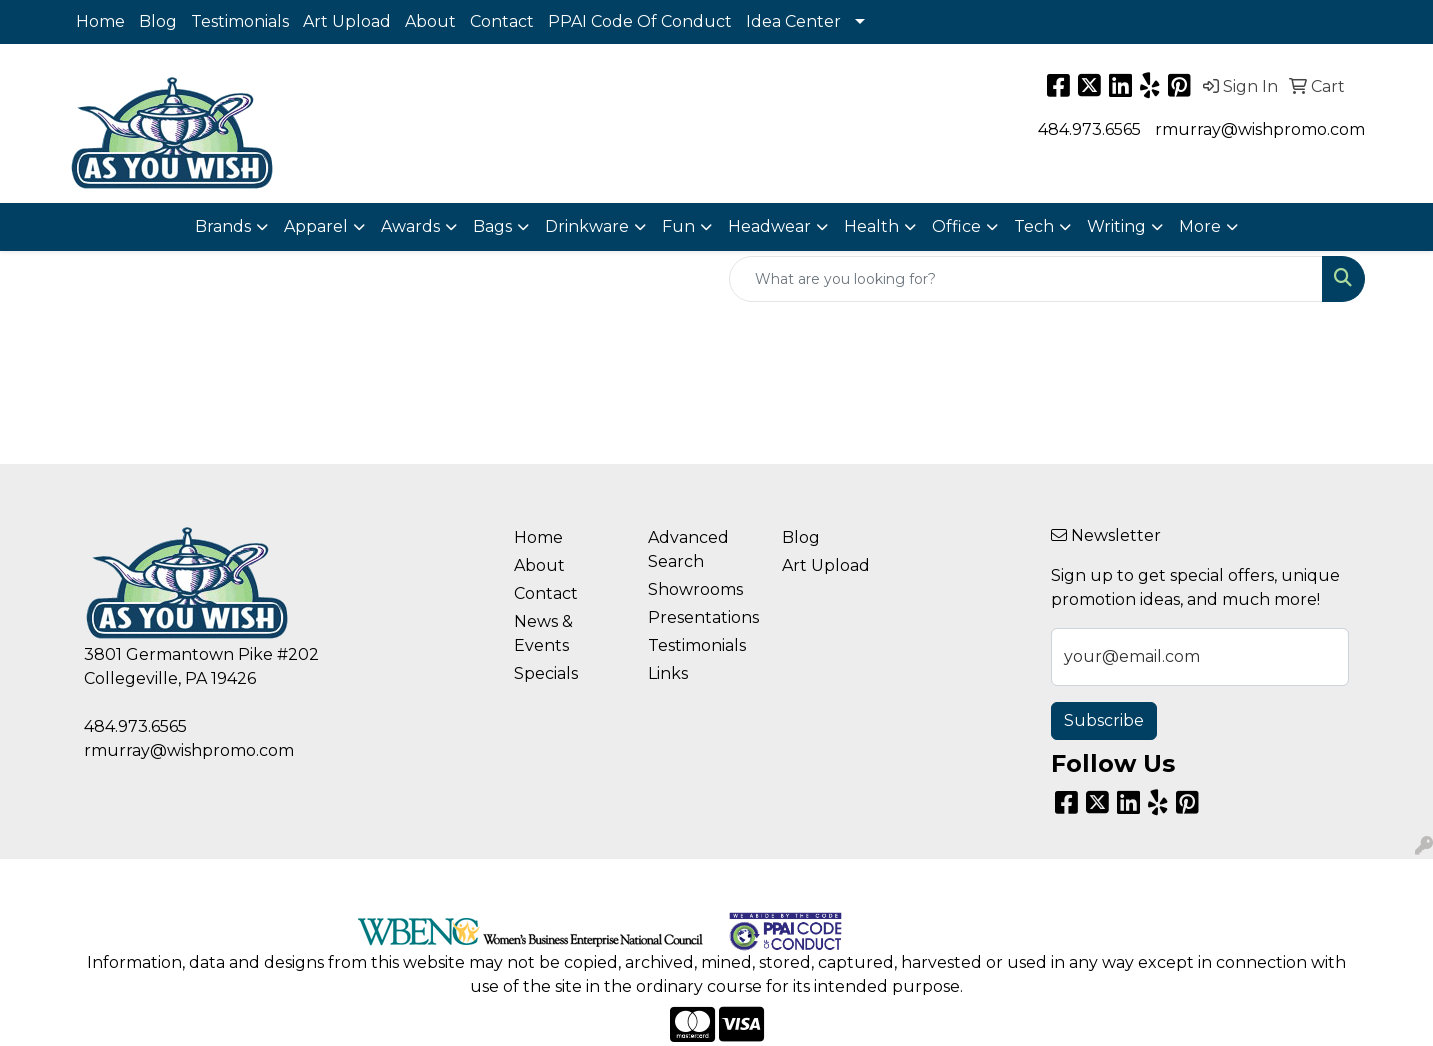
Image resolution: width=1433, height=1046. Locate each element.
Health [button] (871, 226)
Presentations (703, 617)
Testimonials (240, 21)
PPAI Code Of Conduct (640, 21)
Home (100, 21)
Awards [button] (410, 226)
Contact (502, 21)
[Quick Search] (1026, 279)
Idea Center (793, 21)
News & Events (543, 633)
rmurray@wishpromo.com (1260, 129)
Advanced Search (688, 549)
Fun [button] (678, 226)
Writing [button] (1116, 226)
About (430, 21)
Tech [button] (1034, 226)
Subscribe (1104, 720)
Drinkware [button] (587, 226)
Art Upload (347, 21)
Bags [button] (492, 226)
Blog (158, 21)
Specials (546, 673)
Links (668, 673)
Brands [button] (223, 226)
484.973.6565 (1089, 129)
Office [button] (956, 226)
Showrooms (695, 589)
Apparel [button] (316, 226)
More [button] (1200, 226)
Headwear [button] (769, 226)
